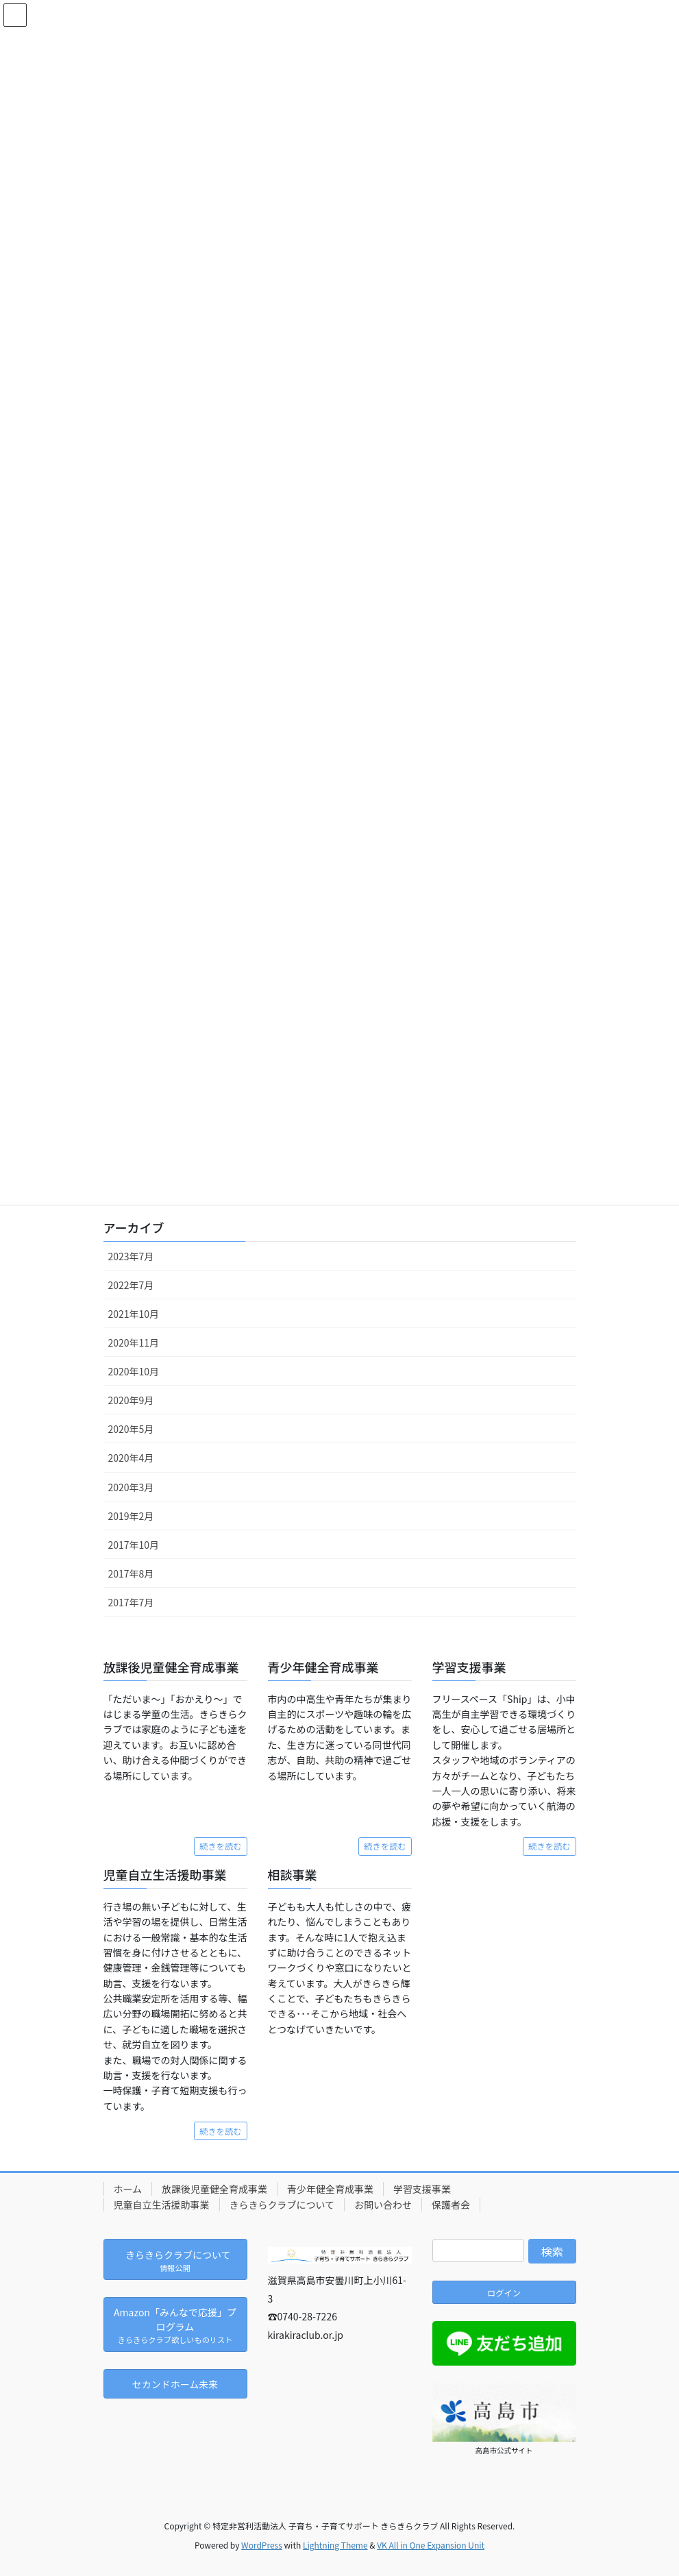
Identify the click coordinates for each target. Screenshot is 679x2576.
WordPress (261, 2545)
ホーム (128, 2189)
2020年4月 (131, 1457)
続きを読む (220, 1846)
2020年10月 (134, 1371)
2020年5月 (131, 1429)
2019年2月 (131, 1516)
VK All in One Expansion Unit (430, 2545)
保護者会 (451, 2204)
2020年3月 (131, 1487)
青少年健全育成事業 (330, 2189)
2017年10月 (134, 1544)
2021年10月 (134, 1314)
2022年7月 (131, 1285)
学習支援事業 (422, 2189)
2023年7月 (131, 1256)
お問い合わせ (383, 2204)
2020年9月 (131, 1400)
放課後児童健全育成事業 (214, 2189)
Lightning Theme (335, 2545)
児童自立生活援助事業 (162, 2204)
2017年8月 (131, 1573)
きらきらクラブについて (282, 2204)
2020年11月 (134, 1342)
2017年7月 (131, 1602)
